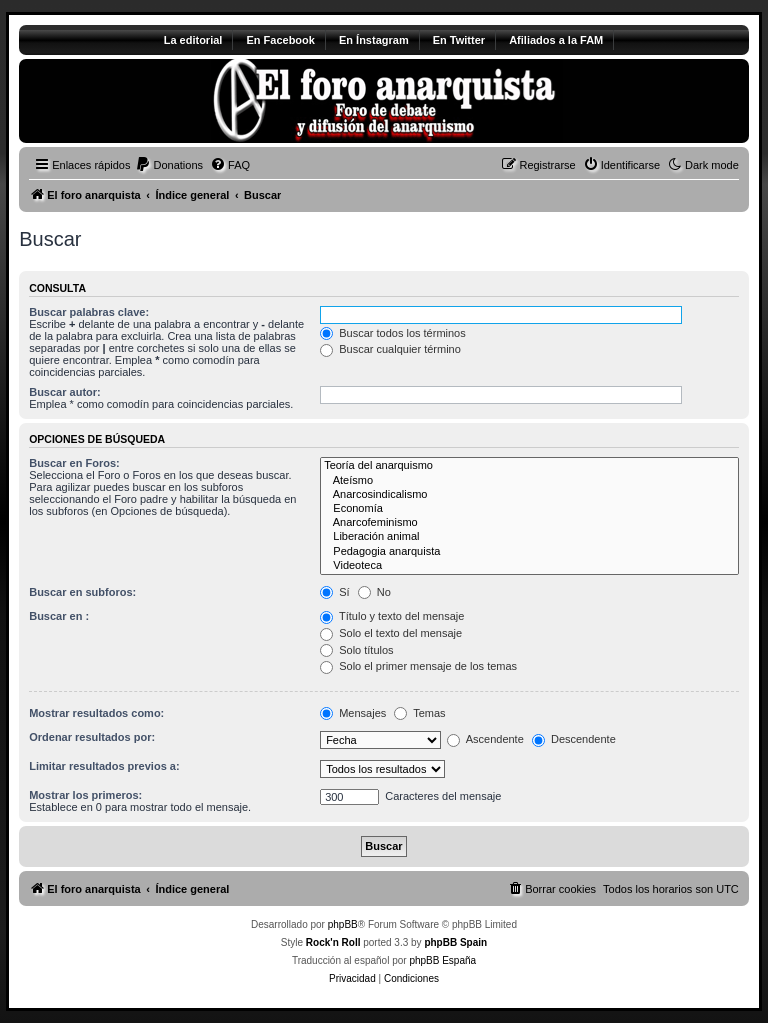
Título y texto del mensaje (392, 616)
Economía (529, 509)
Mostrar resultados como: (96, 713)
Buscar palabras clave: (89, 312)
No (374, 592)
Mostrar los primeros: (85, 795)
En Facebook (280, 40)
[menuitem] (169, 165)
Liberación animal (529, 537)
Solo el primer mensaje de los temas (418, 666)
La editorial (193, 40)
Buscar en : (59, 616)
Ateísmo (529, 481)
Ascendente (485, 739)
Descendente (574, 739)
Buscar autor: (65, 392)
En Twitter (459, 40)
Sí (334, 592)
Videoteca (529, 566)
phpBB (343, 924)
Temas (419, 713)
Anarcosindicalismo (529, 495)
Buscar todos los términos (393, 333)
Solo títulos (356, 650)
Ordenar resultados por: (92, 737)
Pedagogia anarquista (529, 552)
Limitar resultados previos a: (104, 766)
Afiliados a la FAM (556, 40)
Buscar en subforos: (82, 592)
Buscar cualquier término (390, 349)
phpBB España (442, 960)
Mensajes (353, 713)
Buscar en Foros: (74, 463)
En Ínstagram (374, 40)
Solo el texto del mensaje (391, 633)
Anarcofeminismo (529, 523)
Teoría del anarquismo (529, 466)
